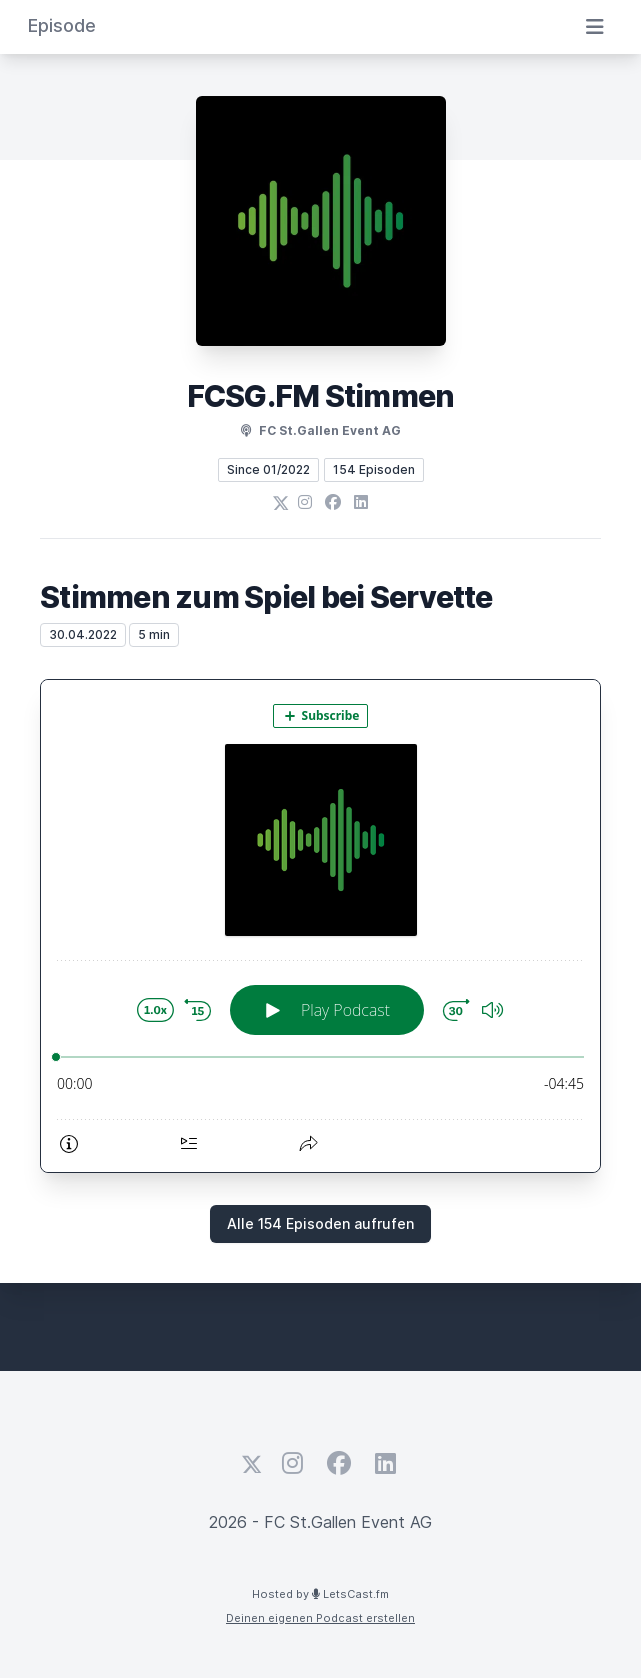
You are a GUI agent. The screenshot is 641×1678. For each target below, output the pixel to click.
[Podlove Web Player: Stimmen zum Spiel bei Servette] (320, 926)
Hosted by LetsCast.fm (320, 1594)
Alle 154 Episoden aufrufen (320, 1223)
